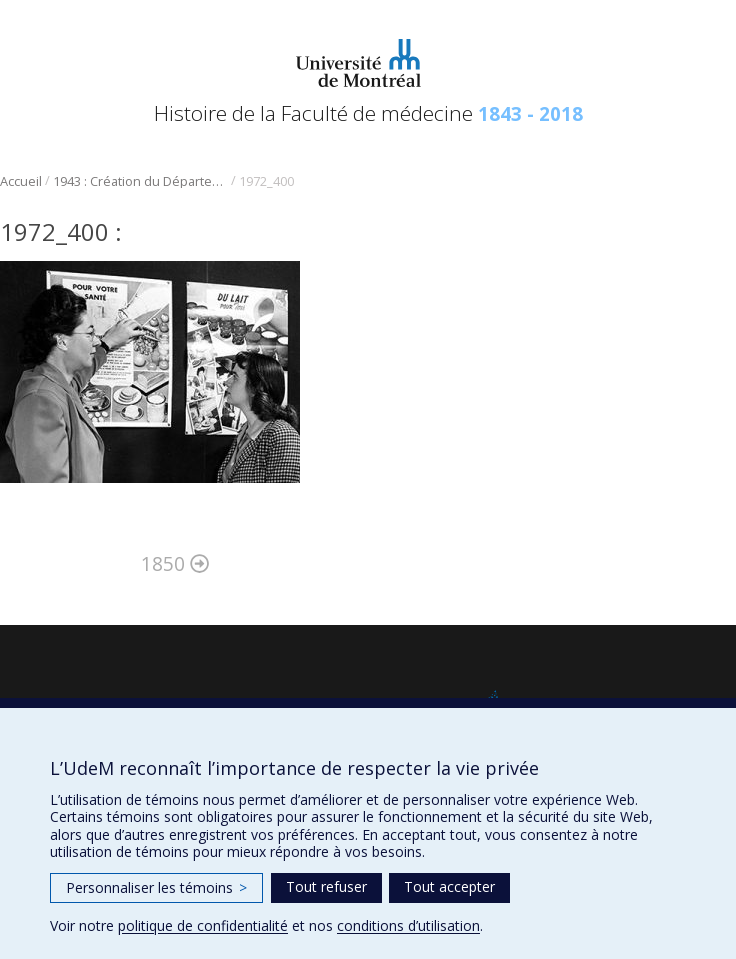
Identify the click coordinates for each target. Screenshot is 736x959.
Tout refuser (326, 886)
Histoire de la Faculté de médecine (368, 113)
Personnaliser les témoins (156, 887)
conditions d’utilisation (408, 925)
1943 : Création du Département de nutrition (140, 181)
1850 (175, 563)
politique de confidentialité (203, 925)
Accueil (21, 181)
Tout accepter (449, 886)
